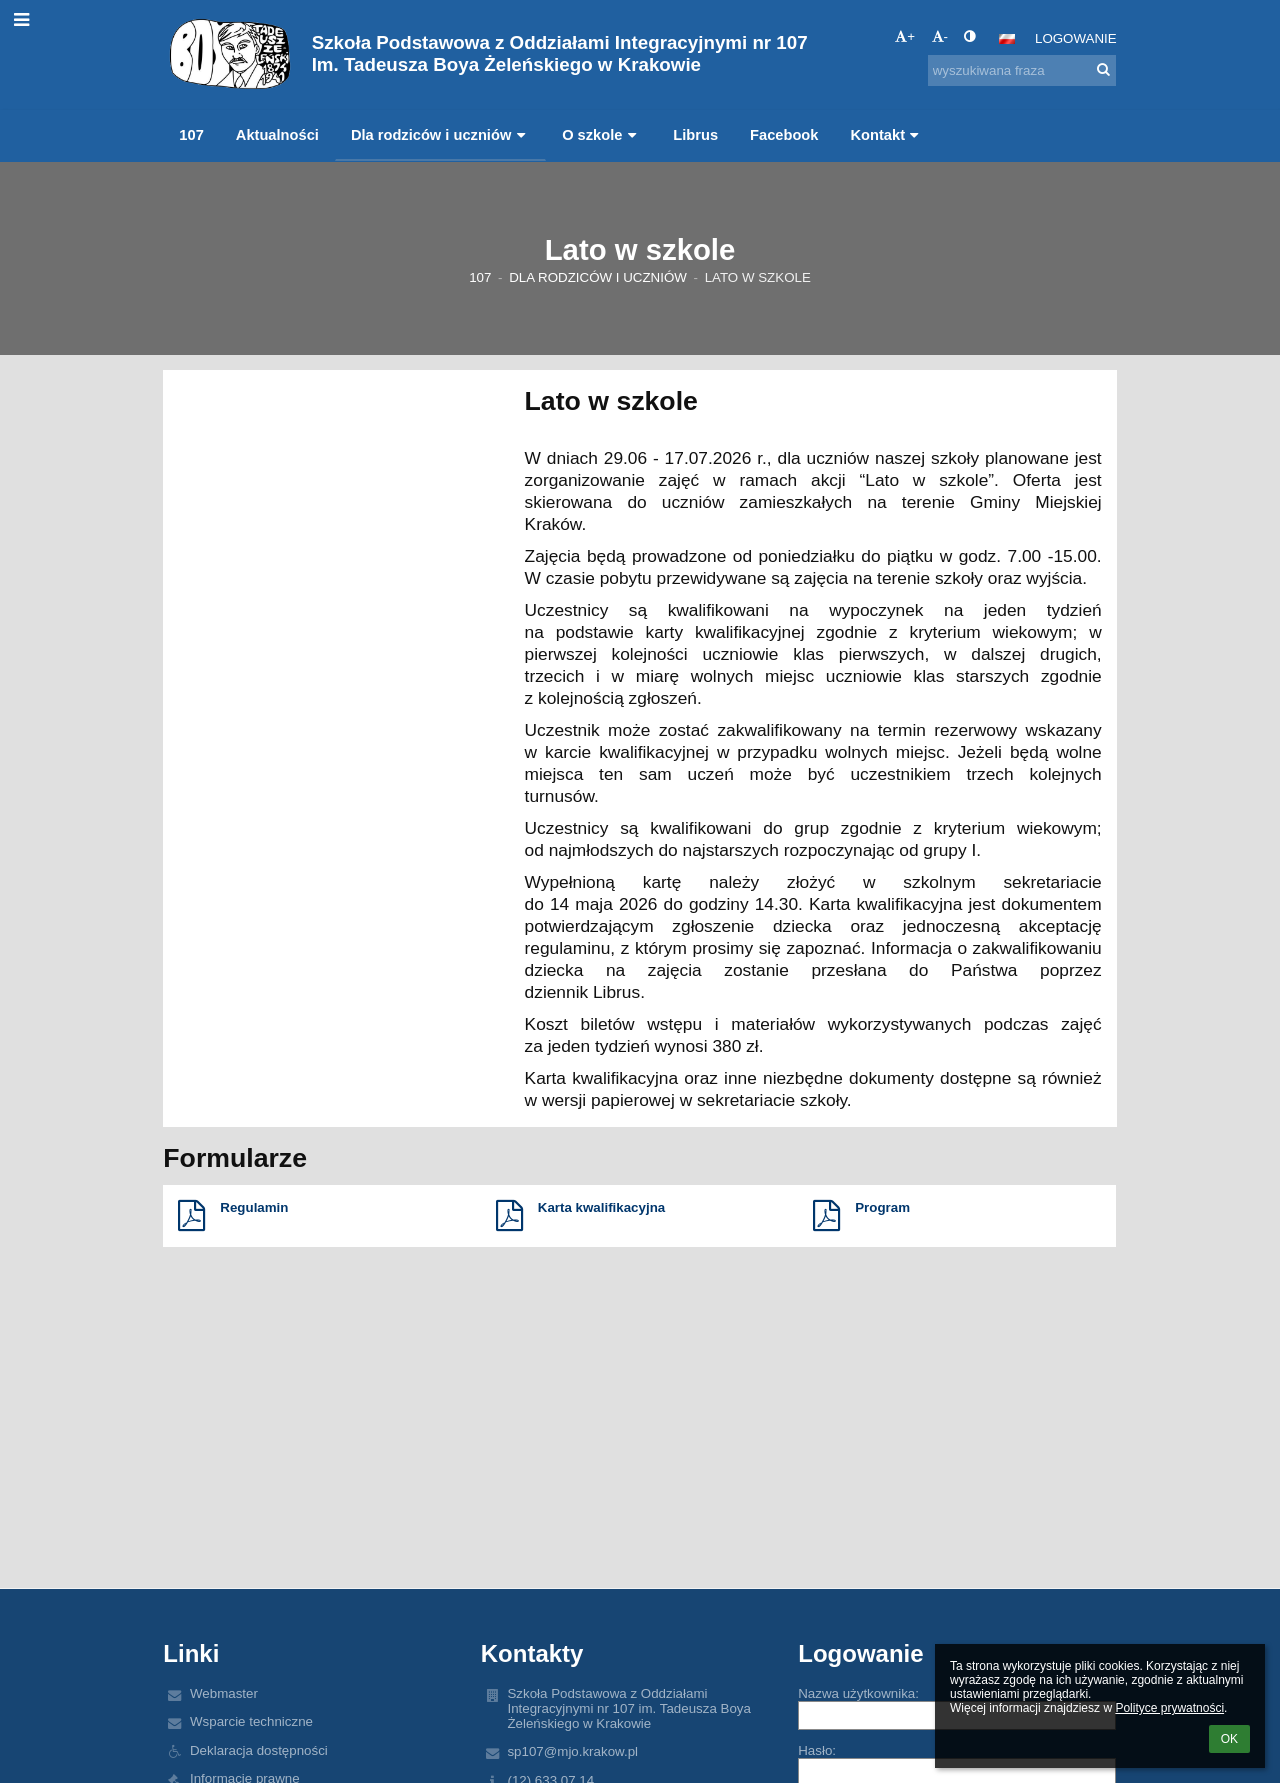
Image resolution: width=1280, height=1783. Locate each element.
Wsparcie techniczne (251, 1721)
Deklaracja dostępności (259, 1750)
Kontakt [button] (886, 135)
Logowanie (1076, 38)
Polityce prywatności (1169, 1708)
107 (480, 277)
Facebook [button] (784, 135)
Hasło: (817, 1750)
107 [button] (191, 135)
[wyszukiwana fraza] (1022, 70)
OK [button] (1229, 1739)
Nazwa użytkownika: (858, 1693)
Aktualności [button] (277, 135)
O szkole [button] (601, 135)
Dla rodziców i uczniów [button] (440, 135)
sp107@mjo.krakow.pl (572, 1751)
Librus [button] (695, 135)
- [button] (940, 36)
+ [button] (905, 36)
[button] (1007, 39)
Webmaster (224, 1693)
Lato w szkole (758, 277)
